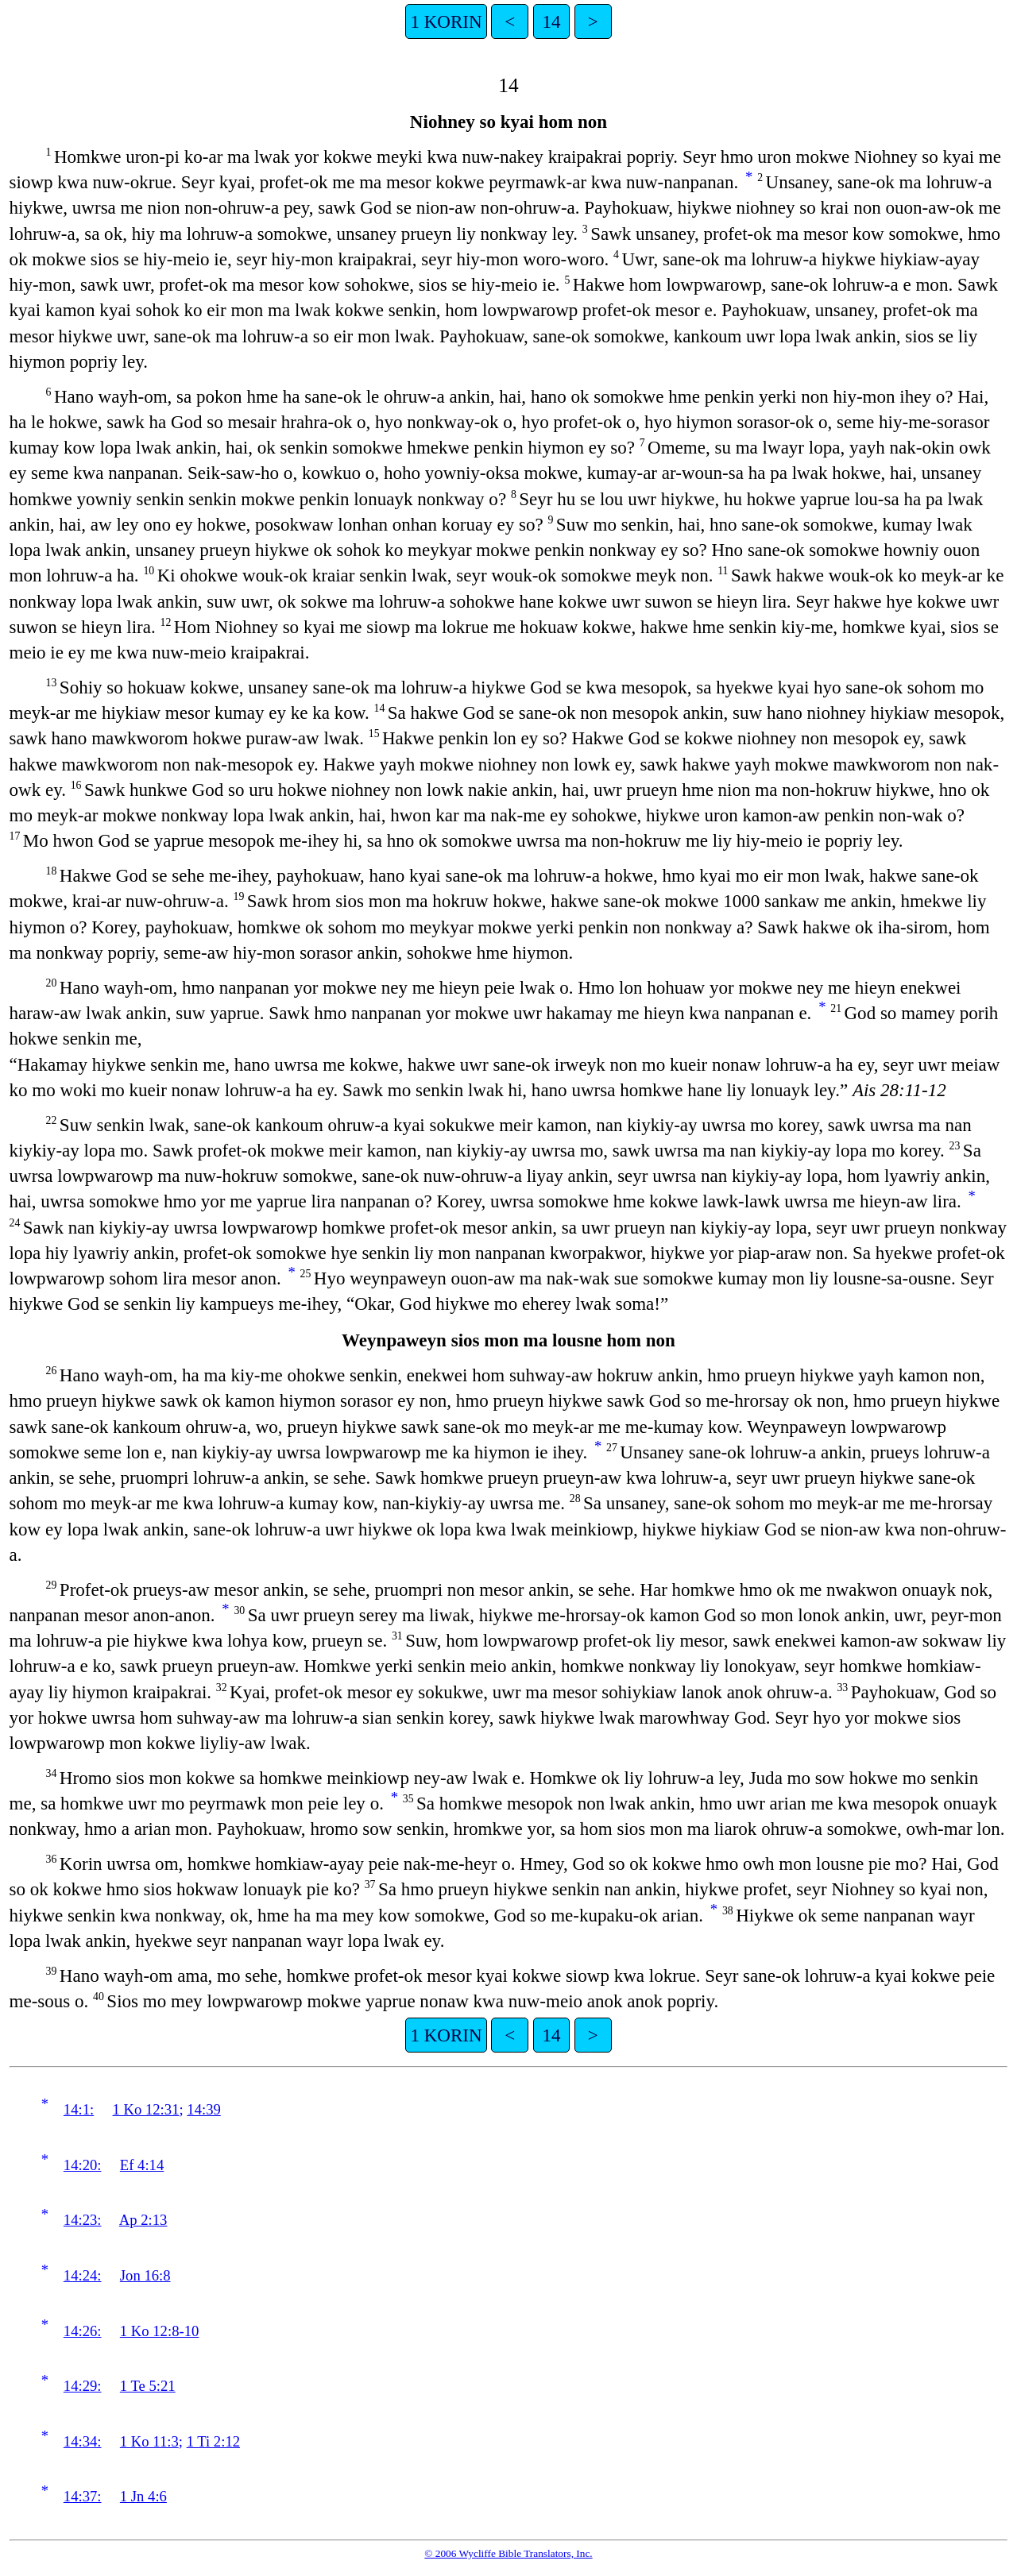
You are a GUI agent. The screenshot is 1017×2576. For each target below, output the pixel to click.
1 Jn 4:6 (143, 2496)
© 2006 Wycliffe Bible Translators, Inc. (508, 2553)
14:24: (83, 2275)
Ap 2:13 (143, 2219)
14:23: (83, 2219)
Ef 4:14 (142, 2165)
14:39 (204, 2109)
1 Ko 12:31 (146, 2109)
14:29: (83, 2385)
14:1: (79, 2109)
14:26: (83, 2331)
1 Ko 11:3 (149, 2441)
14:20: (83, 2165)
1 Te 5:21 (148, 2385)
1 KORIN (445, 21)
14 (551, 21)
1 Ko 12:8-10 (159, 2331)
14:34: (83, 2441)
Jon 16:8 (145, 2275)
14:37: (83, 2496)
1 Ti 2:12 (213, 2441)
